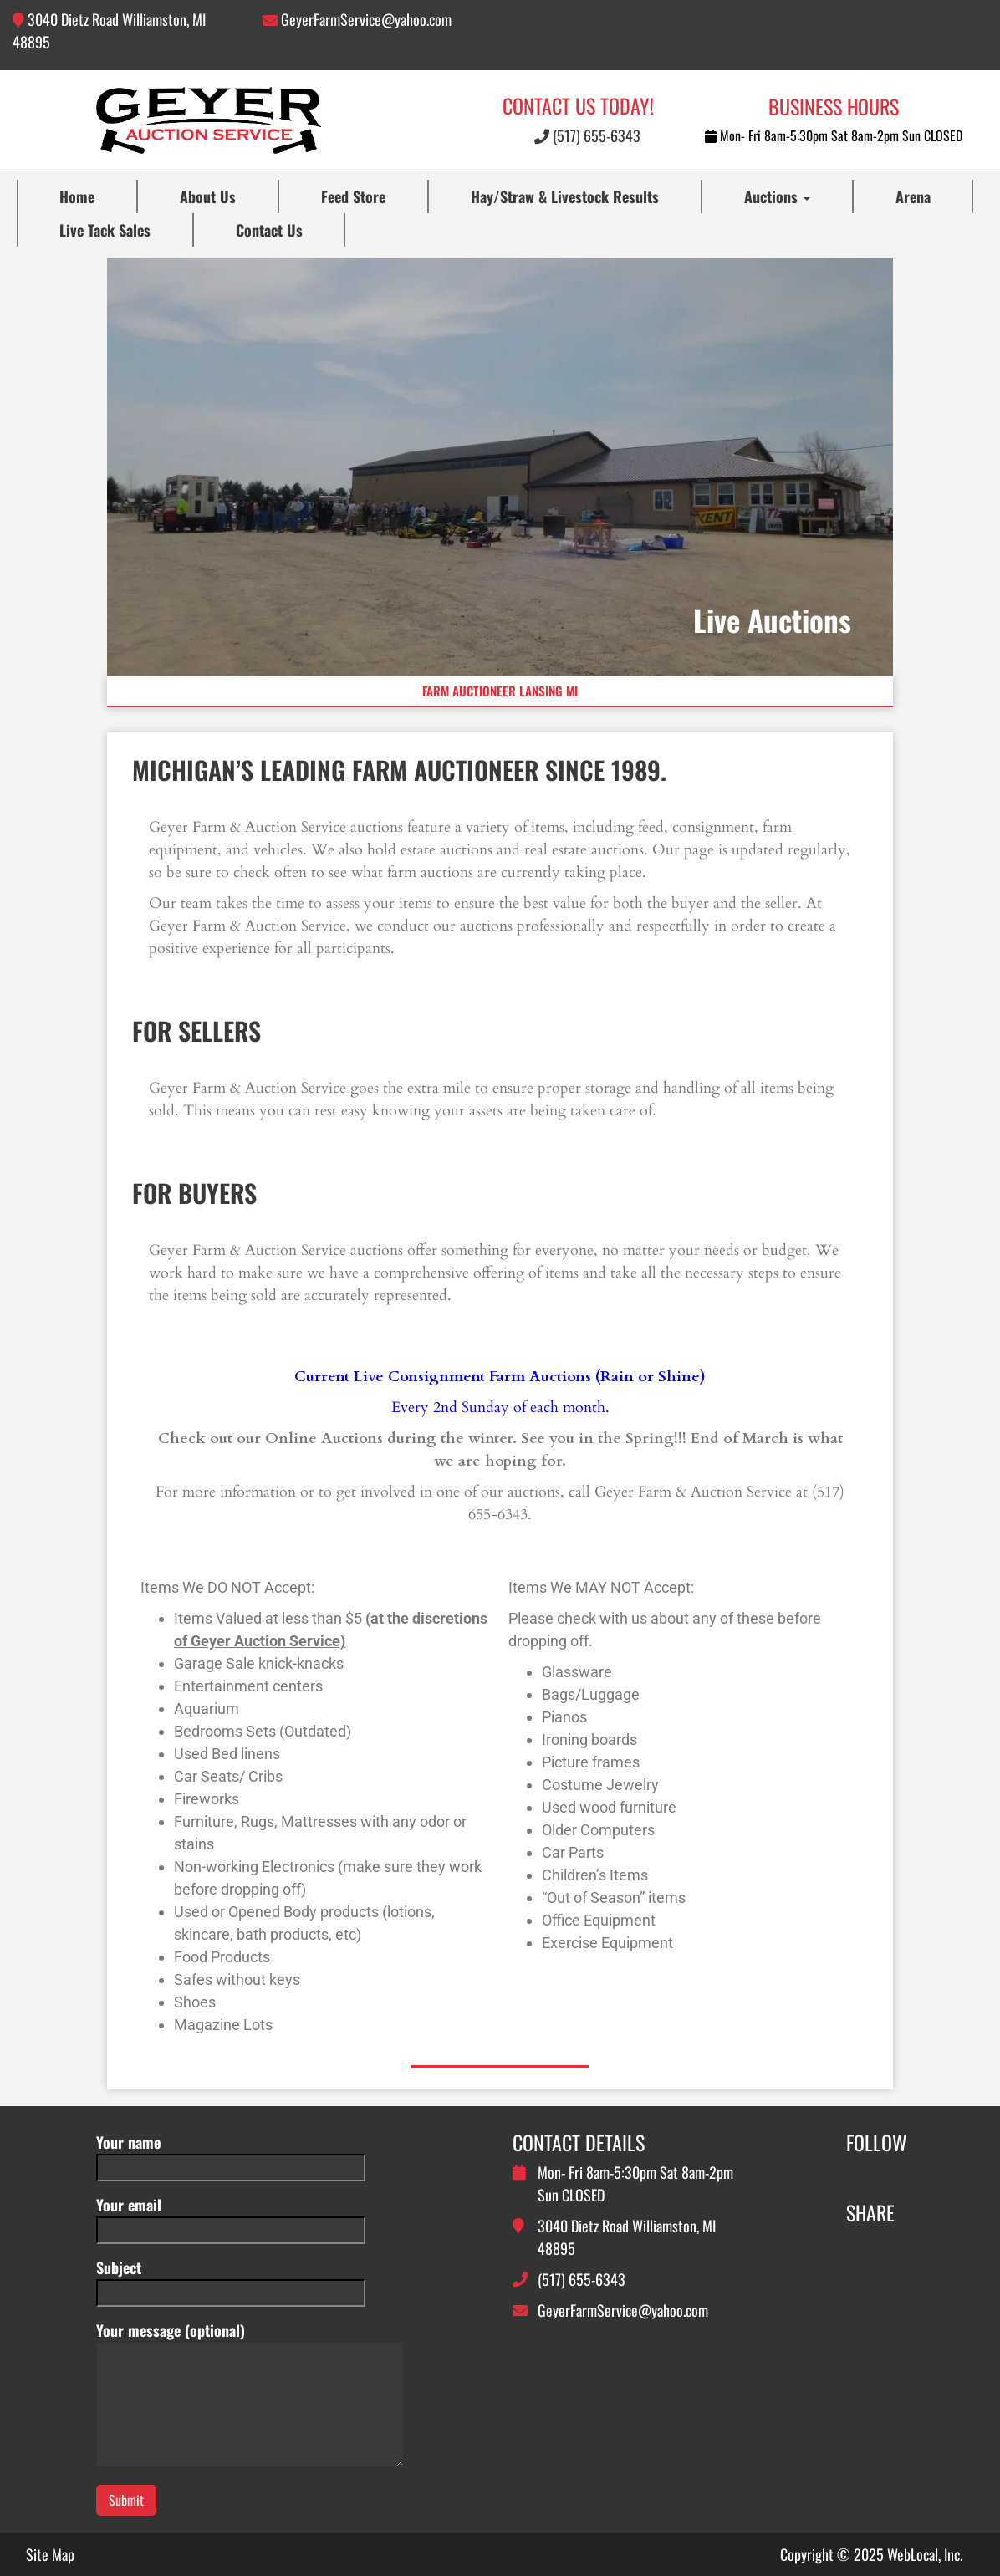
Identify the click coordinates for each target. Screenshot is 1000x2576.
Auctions (777, 196)
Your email (230, 2217)
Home (76, 196)
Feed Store (353, 196)
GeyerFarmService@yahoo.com (366, 19)
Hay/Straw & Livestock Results (565, 196)
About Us (208, 196)
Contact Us (269, 230)
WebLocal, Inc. (924, 2554)
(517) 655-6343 (587, 135)
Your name (230, 2154)
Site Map (50, 2554)
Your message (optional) (250, 2395)
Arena (913, 196)
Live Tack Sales (105, 230)
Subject (230, 2280)
